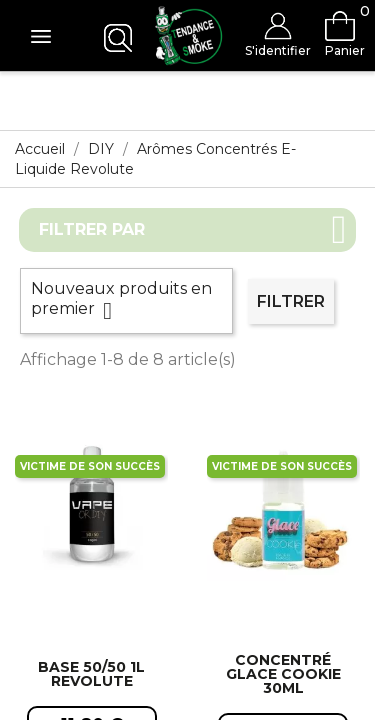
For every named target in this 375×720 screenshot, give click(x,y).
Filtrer (291, 301)
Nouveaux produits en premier (126, 301)
